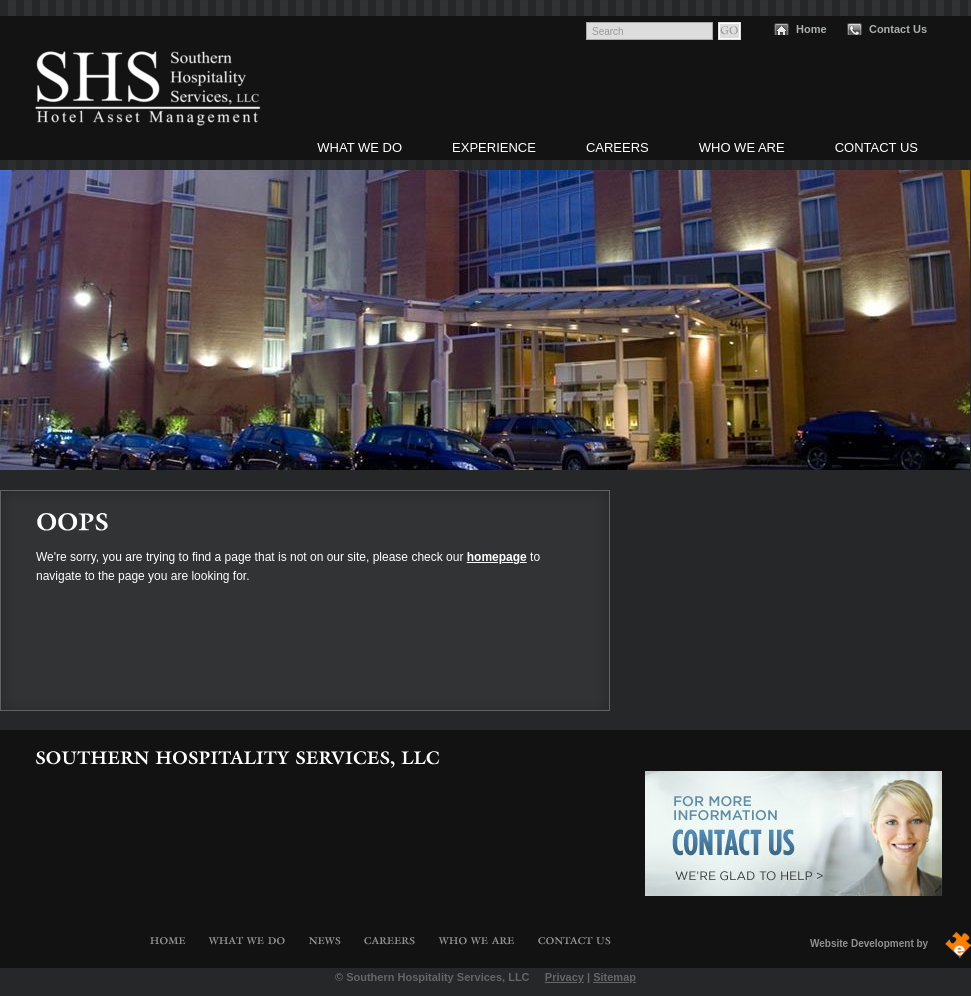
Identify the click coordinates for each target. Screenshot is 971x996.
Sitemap (614, 977)
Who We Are (742, 147)
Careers (617, 147)
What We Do (359, 147)
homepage (497, 557)
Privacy (564, 977)
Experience (494, 147)
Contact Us (898, 29)
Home (811, 29)
